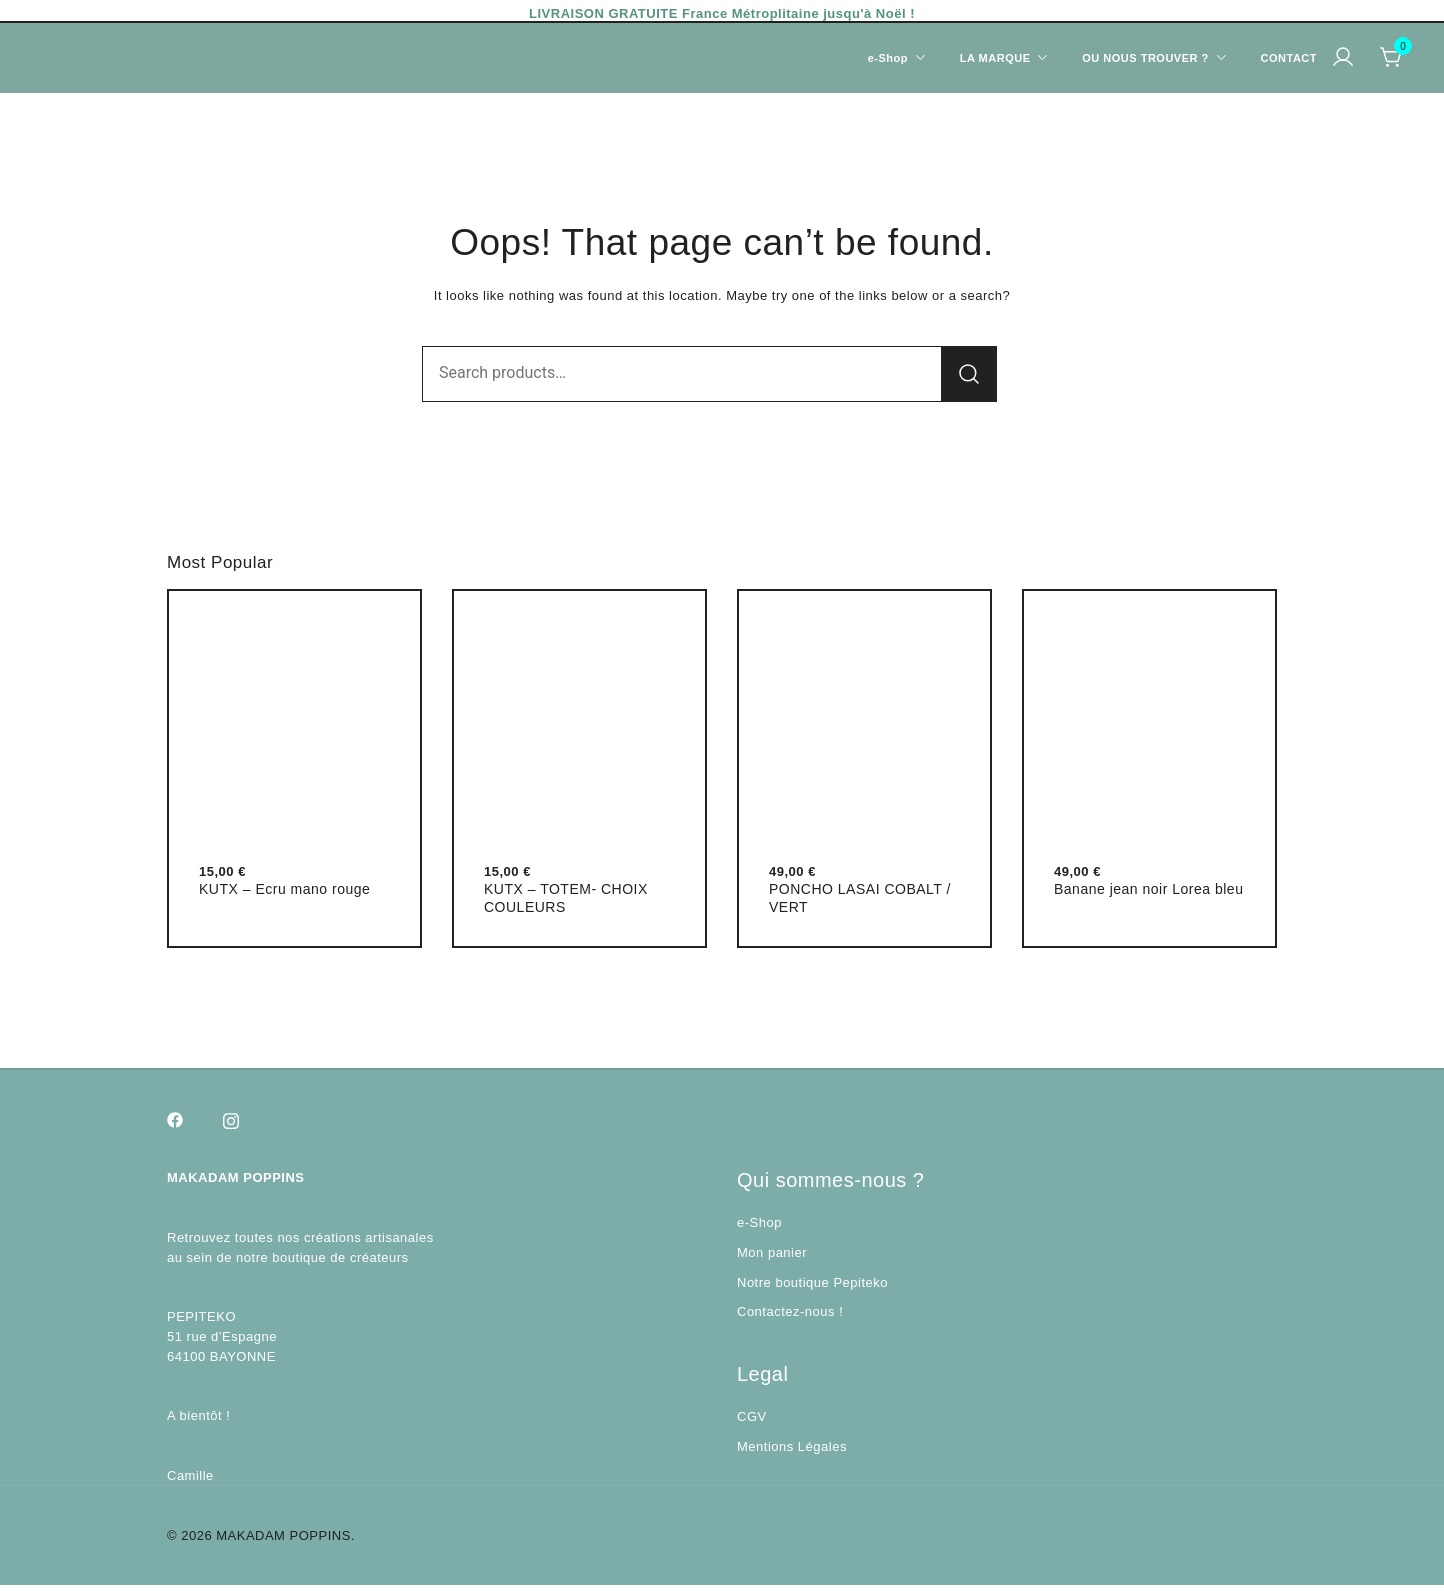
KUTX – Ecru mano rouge (284, 895)
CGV (752, 1422)
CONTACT (1289, 58)
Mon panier (772, 1258)
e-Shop (759, 1228)
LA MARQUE (995, 58)
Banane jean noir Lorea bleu (1148, 895)
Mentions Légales (792, 1452)
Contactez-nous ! (790, 1317)
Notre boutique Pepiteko (812, 1288)
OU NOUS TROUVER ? (1145, 58)
